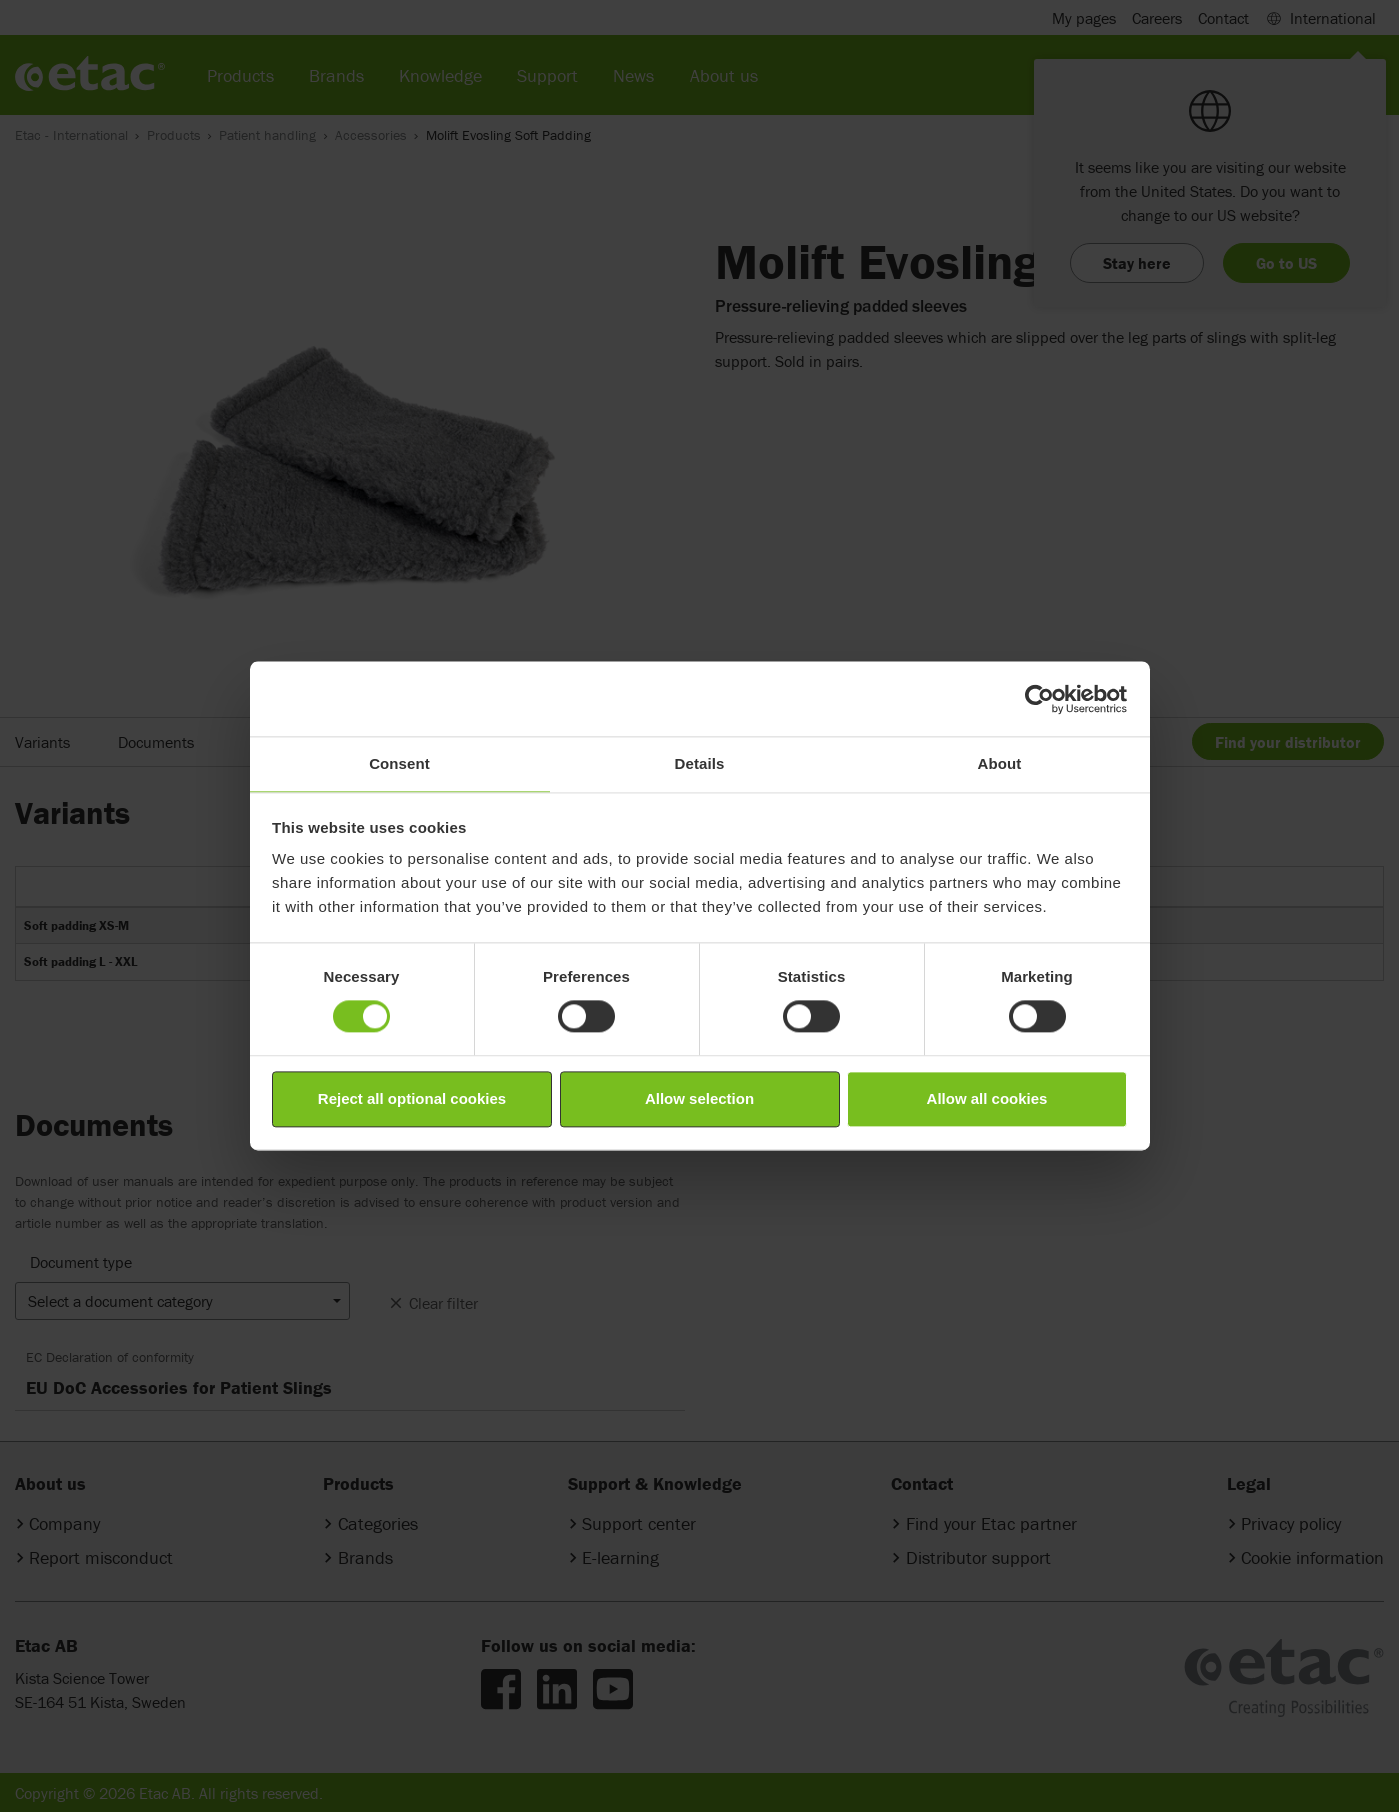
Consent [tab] (399, 763)
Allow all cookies (987, 1098)
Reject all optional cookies (412, 1098)
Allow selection (699, 1098)
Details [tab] (700, 763)
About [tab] (1000, 763)
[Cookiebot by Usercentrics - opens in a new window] (1039, 699)
